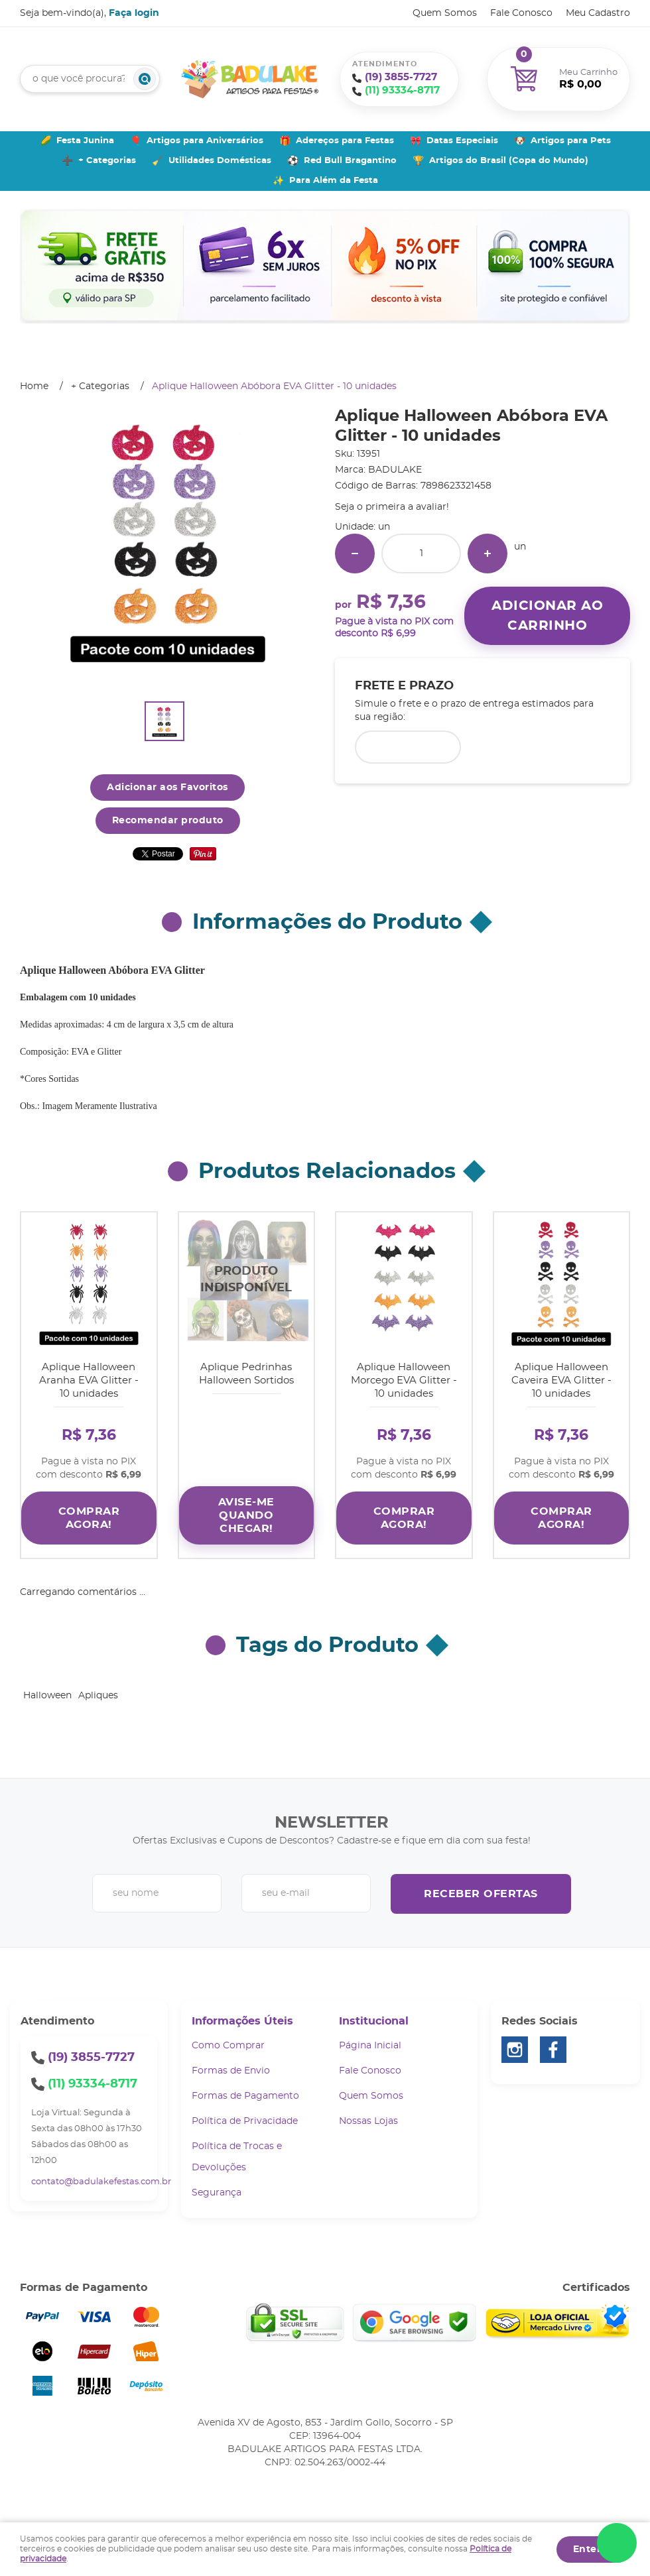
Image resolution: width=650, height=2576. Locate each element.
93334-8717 (402, 90)
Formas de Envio (231, 2061)
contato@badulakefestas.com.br (101, 2172)
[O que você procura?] (144, 79)
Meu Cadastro (598, 13)
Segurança (216, 2183)
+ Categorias (107, 160)
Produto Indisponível (246, 1280)
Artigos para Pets (571, 141)
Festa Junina (85, 141)
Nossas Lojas (368, 2111)
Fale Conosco (521, 13)
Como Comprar (228, 2035)
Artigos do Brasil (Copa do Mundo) (508, 160)
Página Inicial (370, 2035)
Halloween (47, 1685)
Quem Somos (445, 13)
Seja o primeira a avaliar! (392, 507)
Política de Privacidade (245, 2111)
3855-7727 (401, 77)
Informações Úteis (242, 2011)
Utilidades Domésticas (219, 160)
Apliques (98, 1685)
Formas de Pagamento (245, 2086)
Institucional (374, 2011)
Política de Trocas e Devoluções (237, 2147)
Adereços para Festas (345, 141)
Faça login (134, 13)
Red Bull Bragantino (350, 160)
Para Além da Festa (333, 180)
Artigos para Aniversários (205, 141)
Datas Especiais (462, 141)
